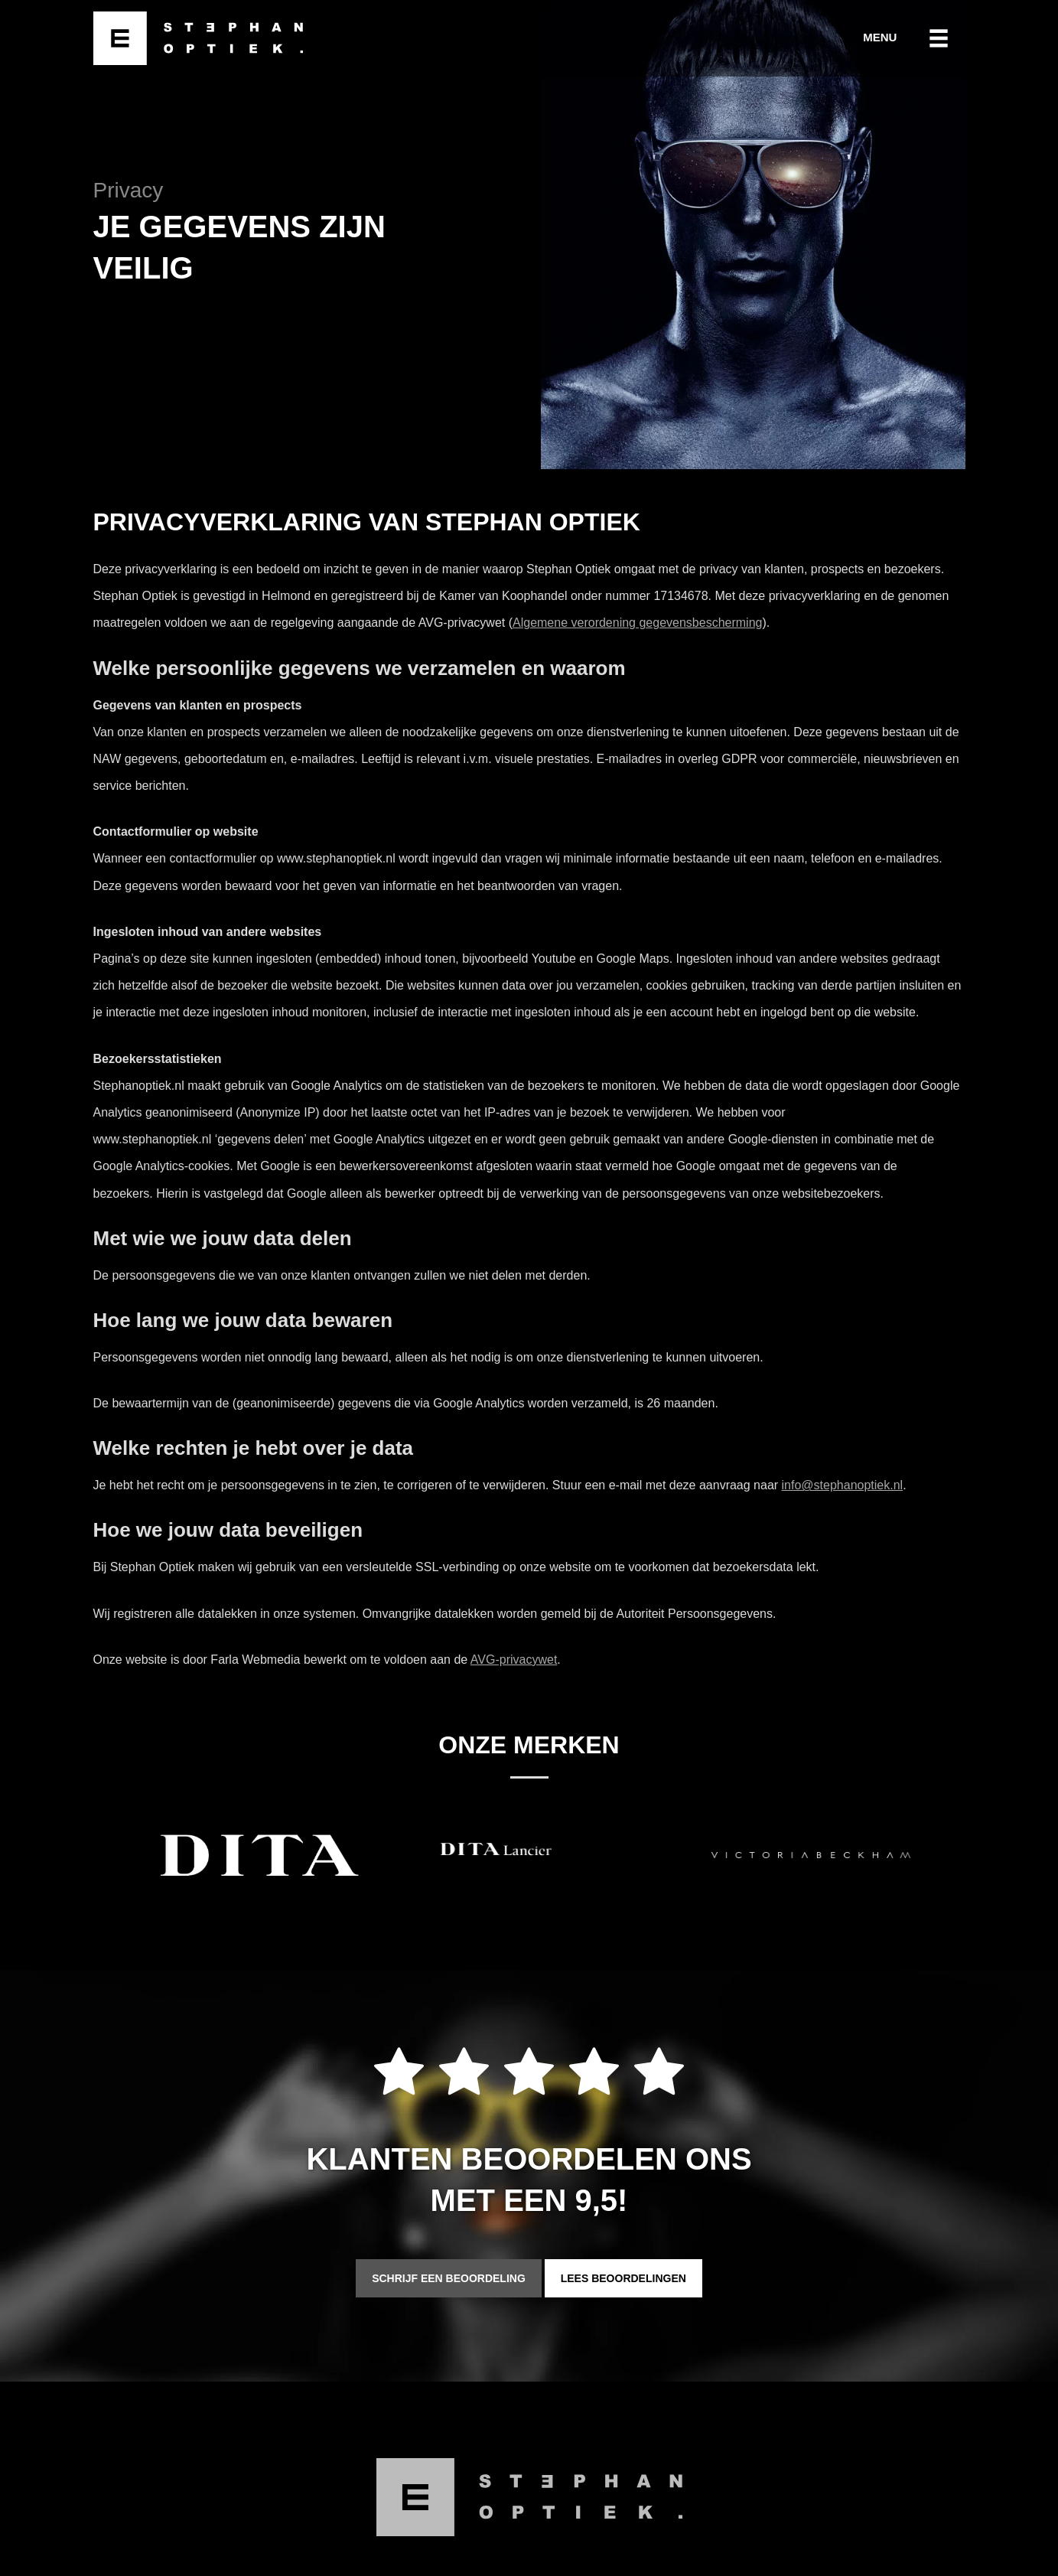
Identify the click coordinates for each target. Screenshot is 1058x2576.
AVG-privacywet (514, 1659)
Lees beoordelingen (623, 2278)
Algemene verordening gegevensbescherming (637, 622)
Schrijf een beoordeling (449, 2278)
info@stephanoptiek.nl (842, 1485)
